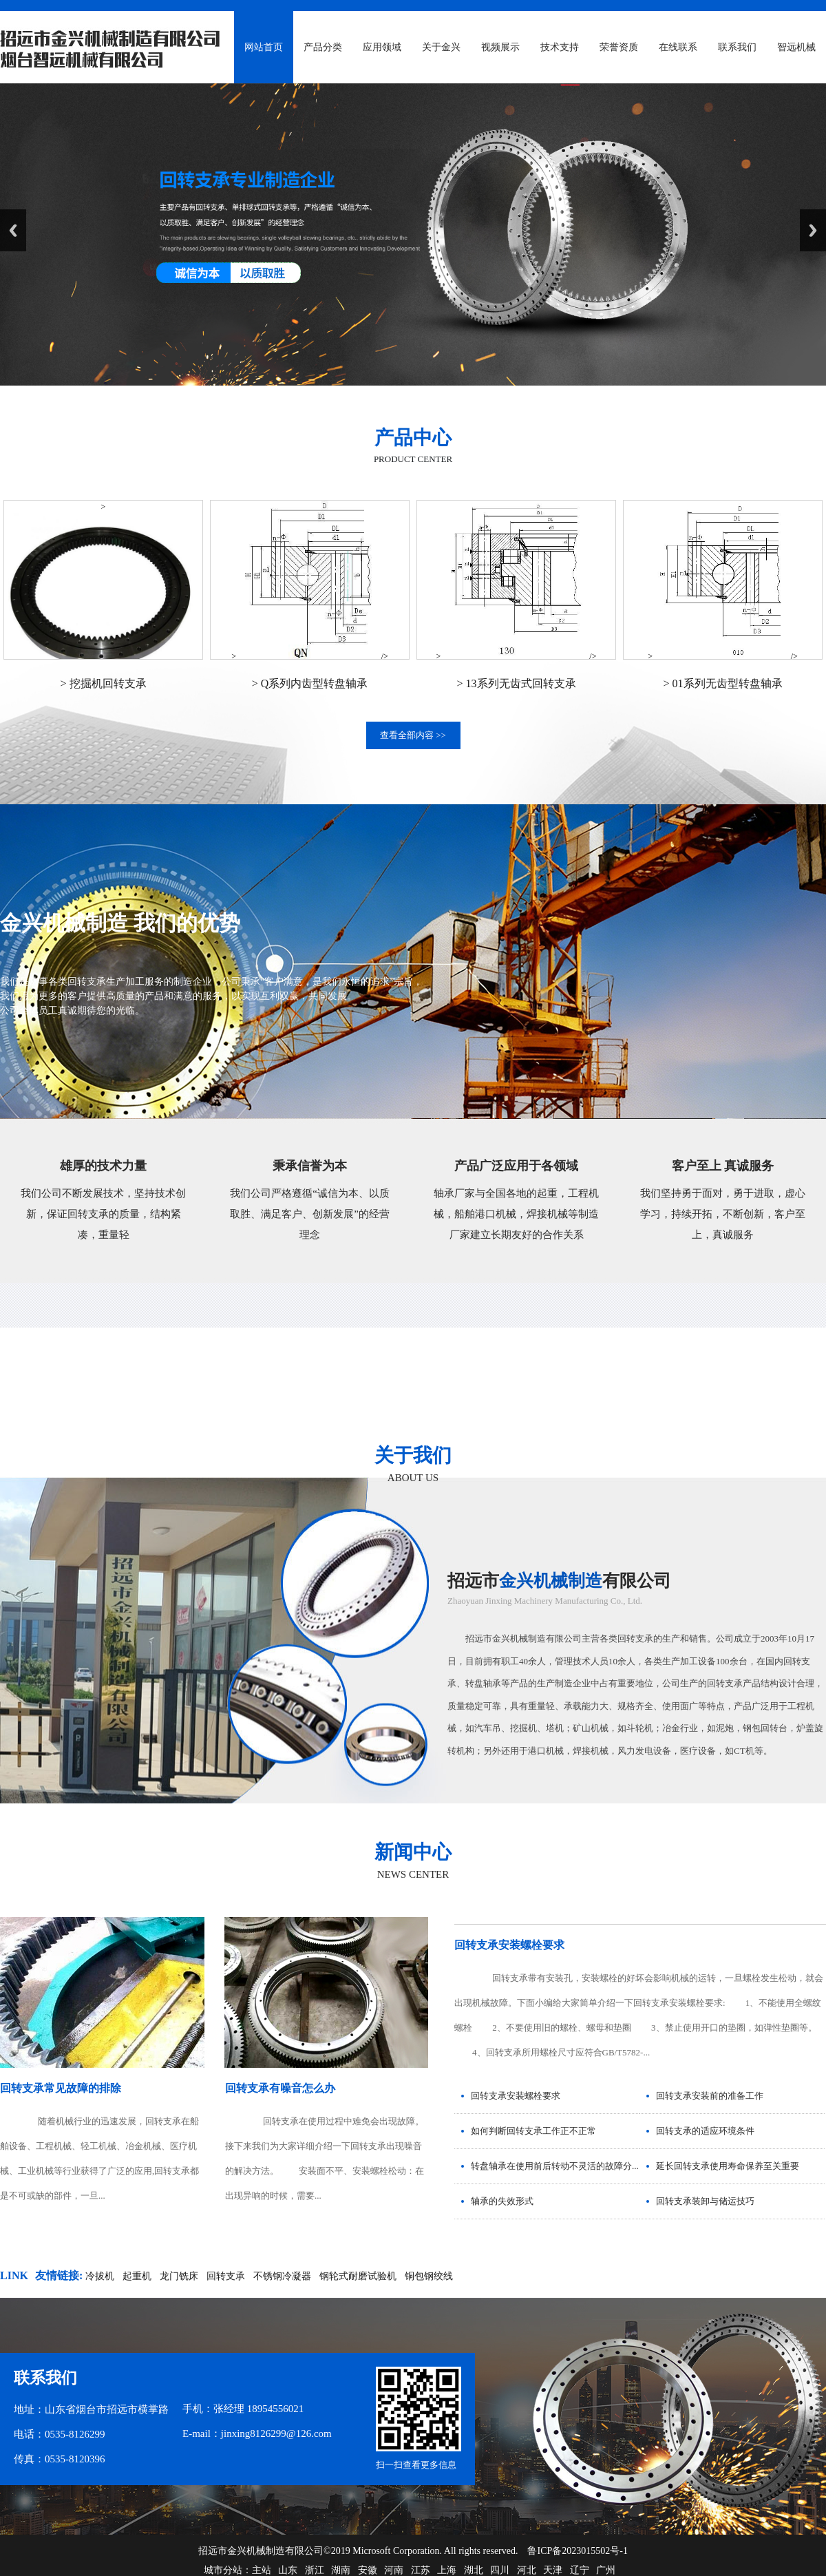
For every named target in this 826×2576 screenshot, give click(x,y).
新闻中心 (413, 1852)
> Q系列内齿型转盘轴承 (310, 683)
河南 (393, 2570)
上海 (446, 2570)
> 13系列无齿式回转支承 (515, 683)
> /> (309, 656)
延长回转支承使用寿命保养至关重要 (727, 2166)
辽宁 (579, 2570)
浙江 (314, 2570)
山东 (287, 2570)
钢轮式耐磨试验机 (357, 2276)
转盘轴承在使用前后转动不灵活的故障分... (555, 2166)
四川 (499, 2570)
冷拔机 (99, 2276)
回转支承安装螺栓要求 (509, 1945)
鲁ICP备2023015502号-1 (577, 2551)
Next (813, 230)
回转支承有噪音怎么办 (280, 2088)
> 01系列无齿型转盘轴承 (722, 683)
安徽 (367, 2570)
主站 (261, 2570)
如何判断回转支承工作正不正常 (533, 2131)
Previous (13, 230)
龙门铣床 (179, 2276)
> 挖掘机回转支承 (103, 683)
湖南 (340, 2570)
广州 (605, 2570)
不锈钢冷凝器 (282, 2276)
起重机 (137, 2276)
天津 (552, 2570)
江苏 (420, 2570)
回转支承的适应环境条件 (705, 2131)
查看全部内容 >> (413, 735)
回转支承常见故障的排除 (60, 2088)
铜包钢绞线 (429, 2276)
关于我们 (413, 1455)
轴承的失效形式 (502, 2201)
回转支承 (225, 2276)
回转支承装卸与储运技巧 (705, 2201)
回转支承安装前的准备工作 (709, 2096)
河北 (526, 2570)
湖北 (473, 2570)
